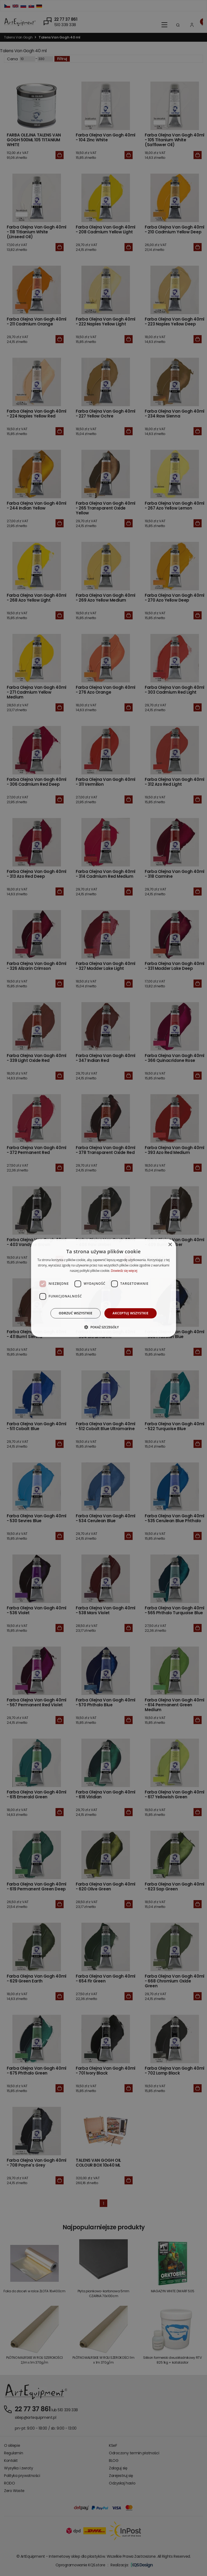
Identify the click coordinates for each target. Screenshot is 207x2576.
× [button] (170, 1245)
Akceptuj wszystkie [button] (131, 1313)
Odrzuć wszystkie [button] (75, 1313)
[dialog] (103, 1288)
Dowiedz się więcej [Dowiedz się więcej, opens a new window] (124, 1270)
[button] (103, 1327)
